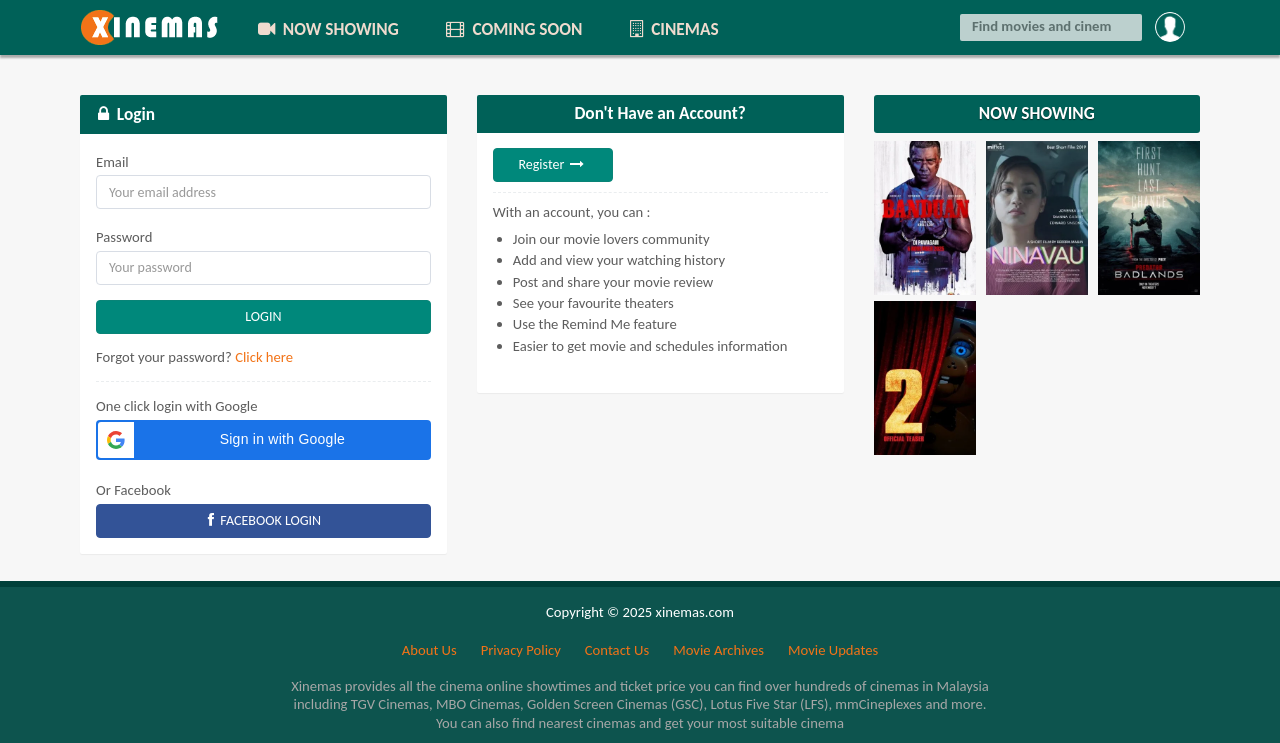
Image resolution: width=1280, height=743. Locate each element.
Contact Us (617, 650)
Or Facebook (133, 490)
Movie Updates (833, 650)
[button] (263, 440)
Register (552, 164)
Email (112, 162)
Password (124, 237)
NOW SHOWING (327, 29)
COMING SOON (513, 29)
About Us (429, 650)
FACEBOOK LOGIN (264, 520)
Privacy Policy (521, 650)
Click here (264, 357)
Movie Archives (718, 650)
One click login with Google (177, 406)
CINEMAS (672, 29)
